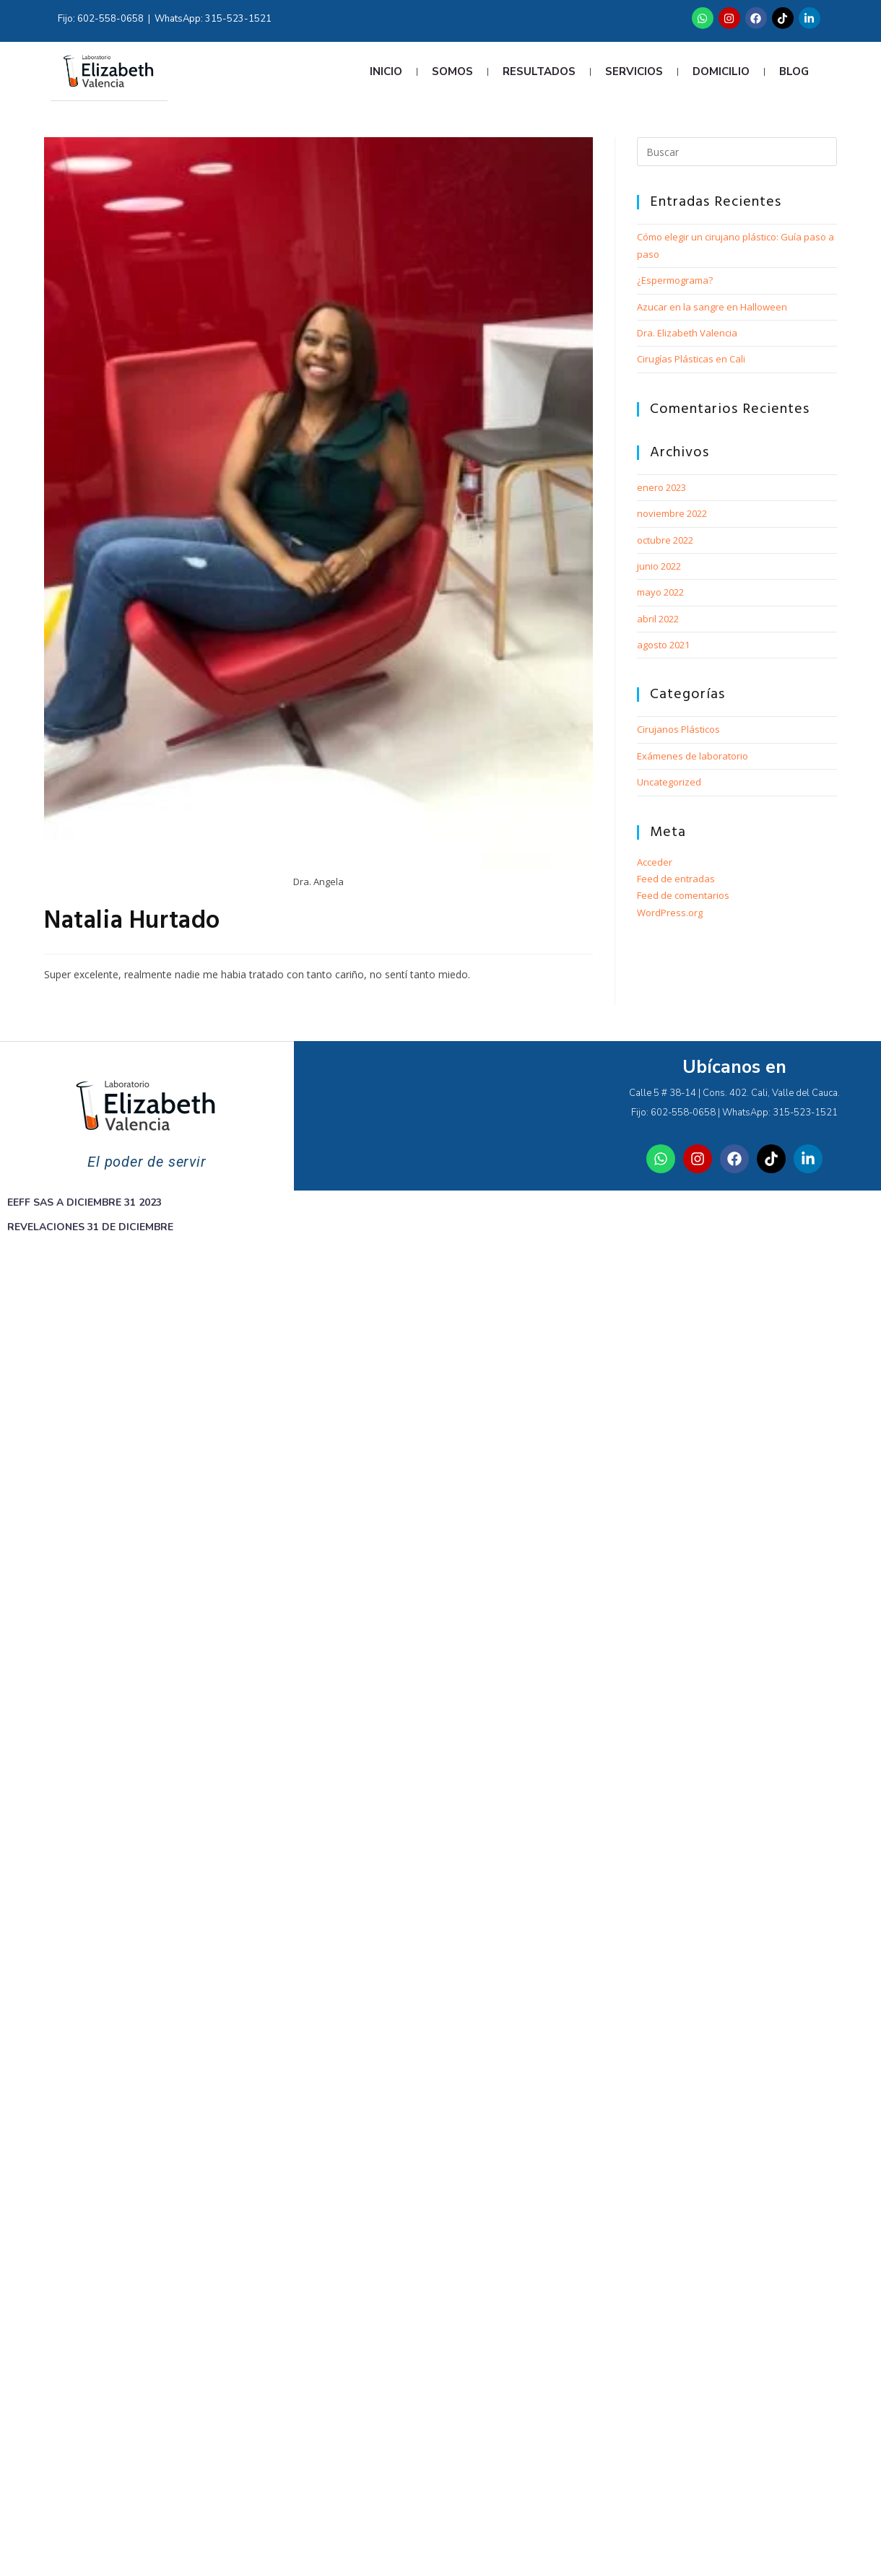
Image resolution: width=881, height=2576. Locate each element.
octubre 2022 (665, 540)
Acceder (654, 862)
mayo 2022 (660, 592)
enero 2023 (661, 487)
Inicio (386, 71)
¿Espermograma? (675, 280)
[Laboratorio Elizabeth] (441, 1115)
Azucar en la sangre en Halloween (712, 306)
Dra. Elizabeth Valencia (687, 332)
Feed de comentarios (683, 895)
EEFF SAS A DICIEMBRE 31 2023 (84, 1202)
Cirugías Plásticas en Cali (691, 358)
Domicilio (721, 71)
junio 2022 (659, 566)
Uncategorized (669, 781)
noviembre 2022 (672, 513)
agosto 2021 (663, 644)
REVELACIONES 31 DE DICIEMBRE (90, 1227)
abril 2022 (658, 618)
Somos (452, 71)
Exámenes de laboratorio (692, 755)
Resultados (539, 71)
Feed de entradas (676, 878)
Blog (794, 71)
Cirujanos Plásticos (678, 729)
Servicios (634, 71)
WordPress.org (670, 912)
